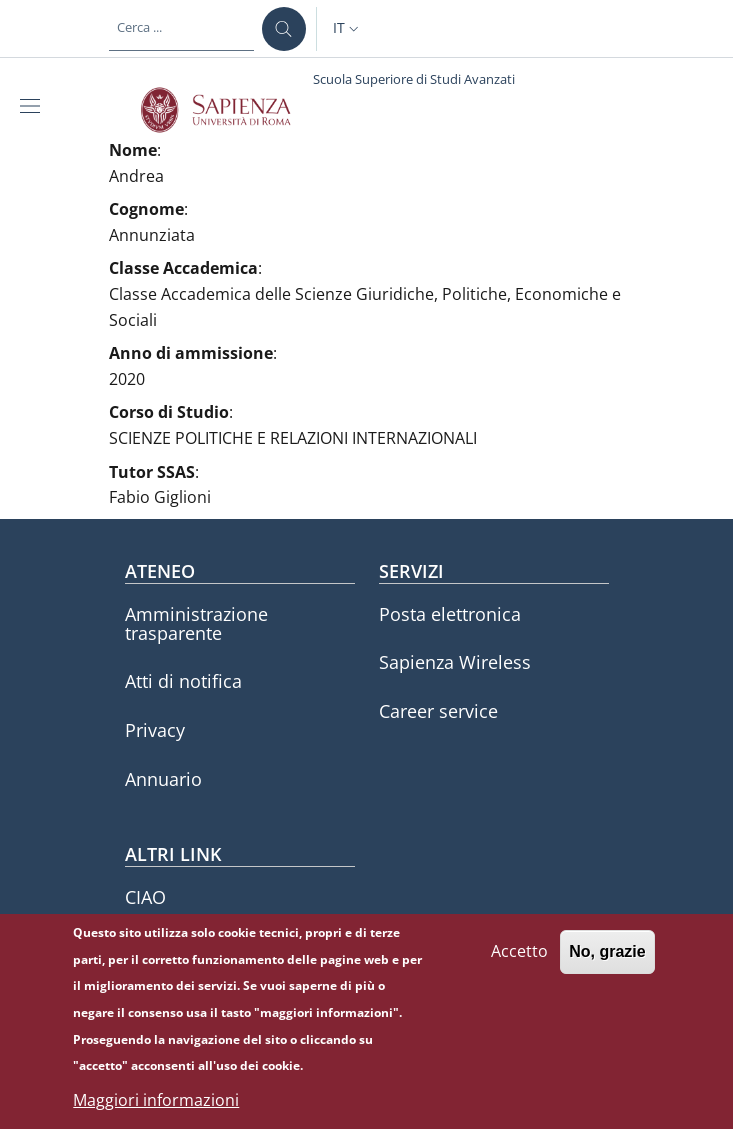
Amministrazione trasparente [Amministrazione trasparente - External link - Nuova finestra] (196, 623)
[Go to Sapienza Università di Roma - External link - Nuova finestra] (227, 110)
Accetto (519, 964)
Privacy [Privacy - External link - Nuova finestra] (155, 730)
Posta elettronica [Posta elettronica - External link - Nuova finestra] (450, 614)
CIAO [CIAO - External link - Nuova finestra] (145, 897)
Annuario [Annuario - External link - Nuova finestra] (163, 779)
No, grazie (607, 964)
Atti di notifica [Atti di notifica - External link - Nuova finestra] (183, 681)
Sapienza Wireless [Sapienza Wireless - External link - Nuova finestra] (455, 662)
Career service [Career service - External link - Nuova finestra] (438, 711)
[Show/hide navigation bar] (34, 106)
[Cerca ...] (284, 29)
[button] (348, 29)
